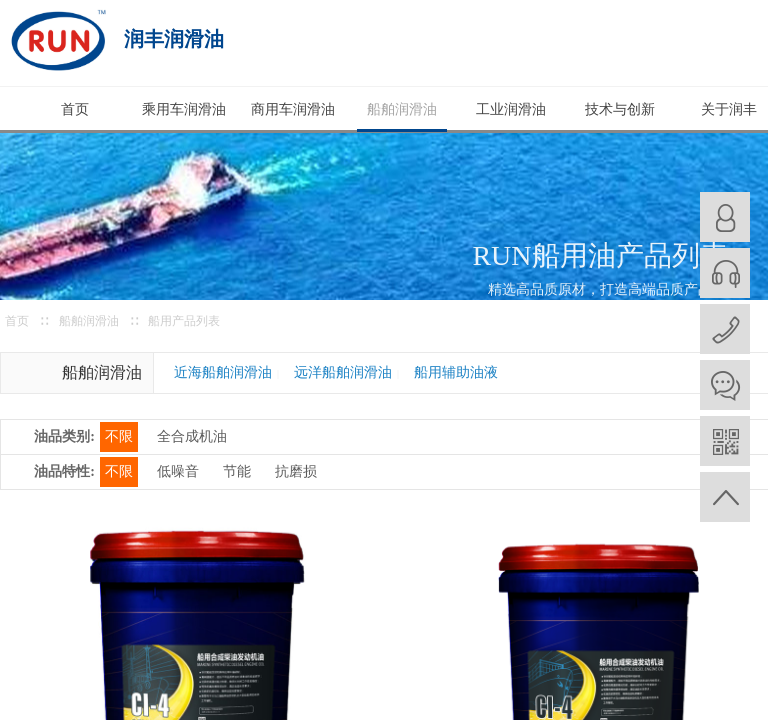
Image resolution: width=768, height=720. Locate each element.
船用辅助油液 (456, 372)
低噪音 (178, 471)
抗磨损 (296, 471)
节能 (237, 471)
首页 (75, 109)
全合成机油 (192, 436)
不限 (119, 436)
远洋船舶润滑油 (343, 372)
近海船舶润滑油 (223, 372)
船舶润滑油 (402, 109)
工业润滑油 (511, 109)
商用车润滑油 (293, 109)
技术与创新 (620, 109)
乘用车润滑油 (184, 109)
